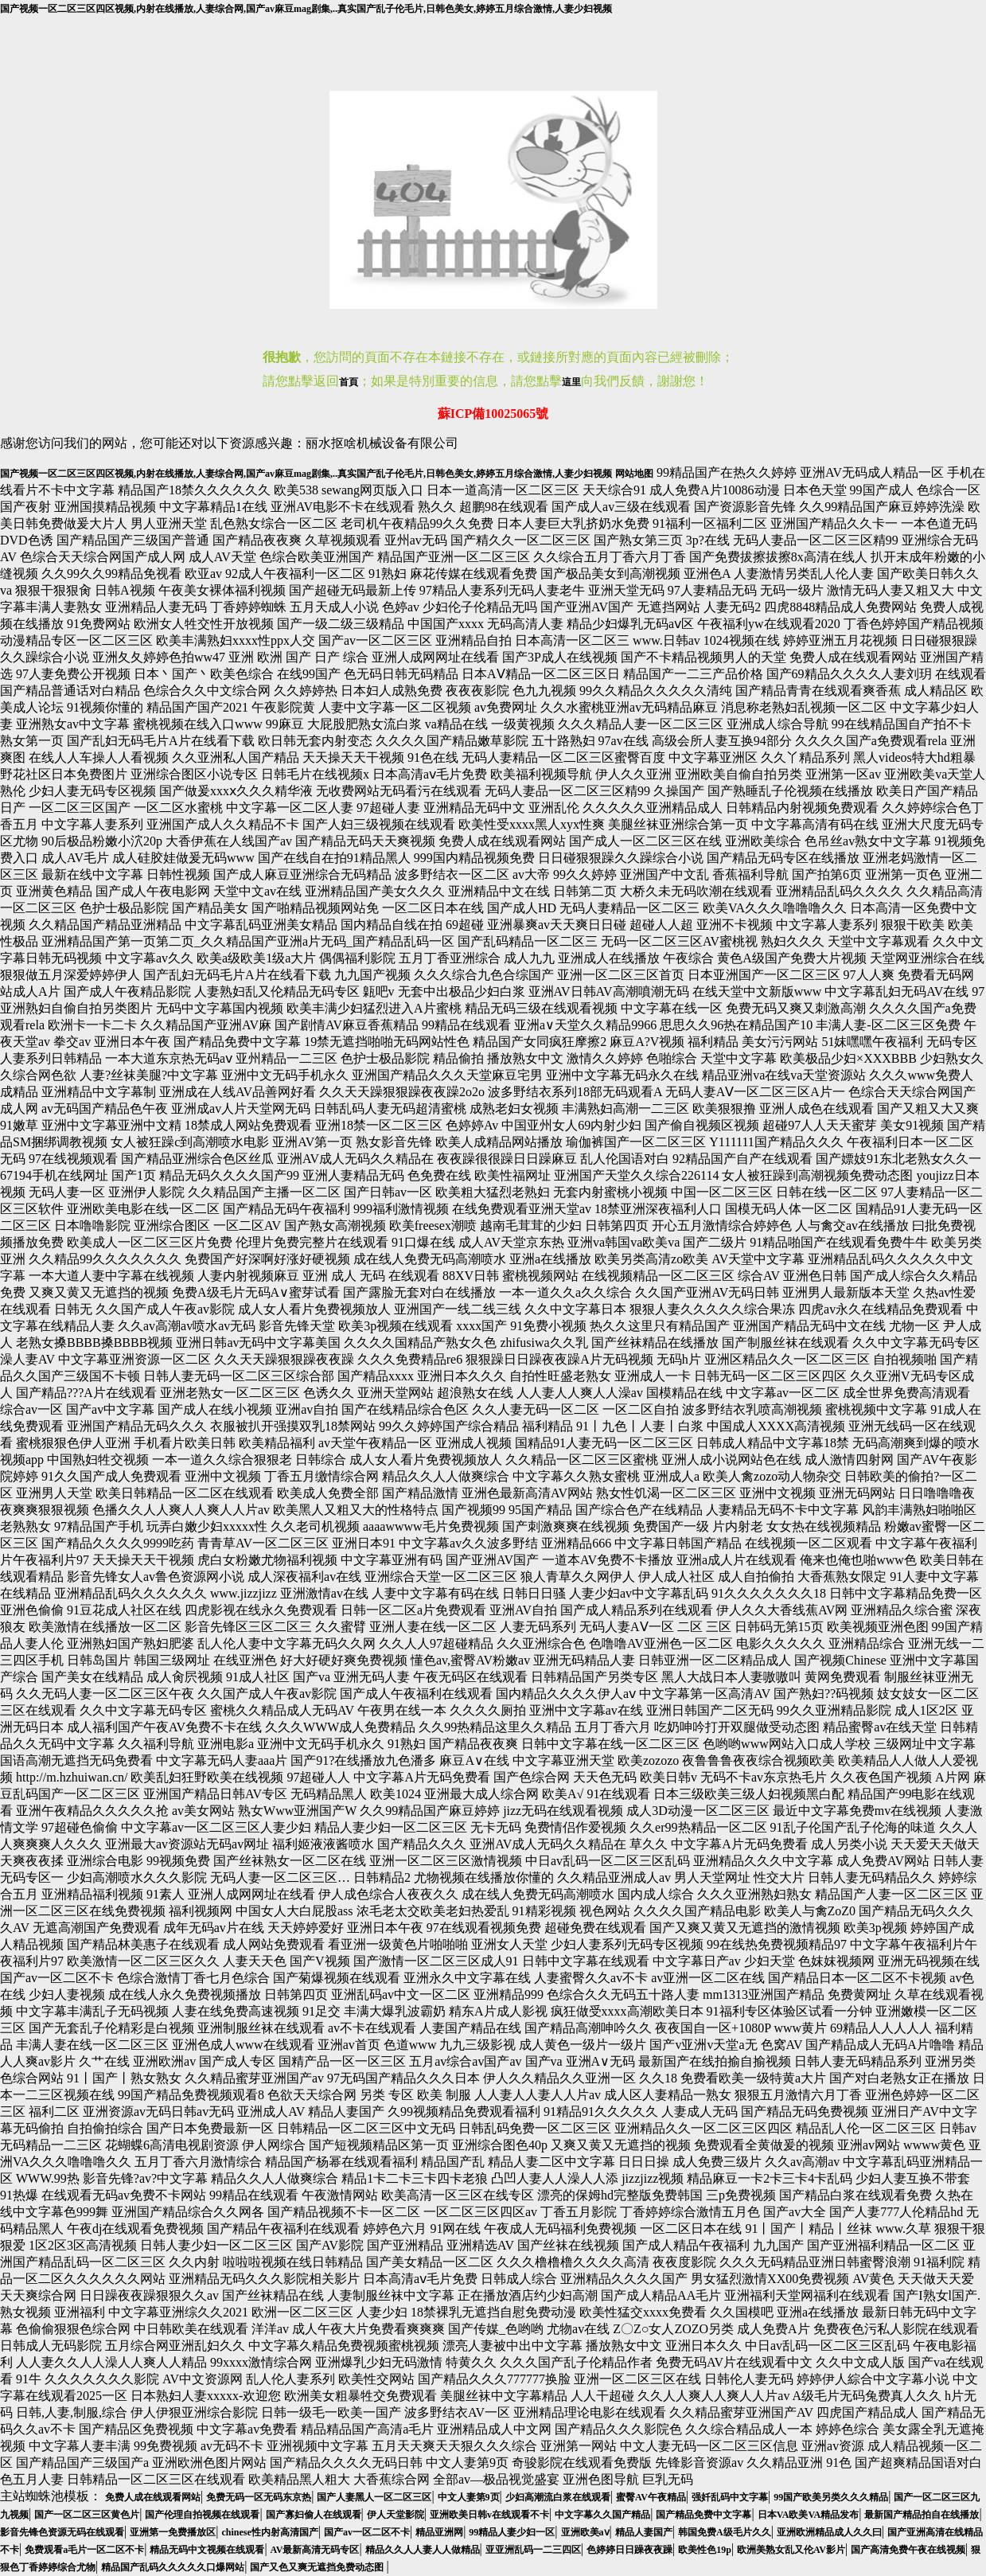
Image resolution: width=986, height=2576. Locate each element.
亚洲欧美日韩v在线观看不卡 (489, 2514)
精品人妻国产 (643, 2532)
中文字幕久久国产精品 (602, 2514)
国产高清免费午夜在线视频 (908, 2549)
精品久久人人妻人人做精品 (422, 2549)
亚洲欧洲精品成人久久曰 (829, 2532)
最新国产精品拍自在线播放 (921, 2514)
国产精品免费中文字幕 (703, 2514)
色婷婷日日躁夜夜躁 (629, 2549)
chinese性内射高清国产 (269, 2532)
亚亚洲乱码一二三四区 (533, 2549)
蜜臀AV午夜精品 (651, 2497)
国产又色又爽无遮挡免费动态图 (318, 2567)
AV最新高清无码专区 (315, 2549)
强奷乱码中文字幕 (730, 2497)
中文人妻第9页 (469, 2497)
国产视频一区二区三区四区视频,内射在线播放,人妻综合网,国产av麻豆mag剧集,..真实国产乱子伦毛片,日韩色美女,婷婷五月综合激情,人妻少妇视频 (306, 8)
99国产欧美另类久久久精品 (831, 2497)
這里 (571, 382)
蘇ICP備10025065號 (493, 413)
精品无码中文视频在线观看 (207, 2549)
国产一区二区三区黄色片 (86, 2514)
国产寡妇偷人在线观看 (313, 2514)
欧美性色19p (704, 2549)
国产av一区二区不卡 (367, 2532)
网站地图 (634, 473)
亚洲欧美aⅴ (585, 2532)
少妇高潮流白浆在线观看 (557, 2497)
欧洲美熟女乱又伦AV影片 (791, 2549)
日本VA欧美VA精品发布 (808, 2514)
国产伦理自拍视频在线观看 (202, 2514)
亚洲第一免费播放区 (173, 2532)
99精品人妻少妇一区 (512, 2532)
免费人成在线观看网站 (153, 2497)
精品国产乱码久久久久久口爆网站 (172, 2567)
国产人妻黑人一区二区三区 (374, 2497)
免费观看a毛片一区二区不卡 (84, 2549)
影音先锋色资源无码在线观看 (62, 2532)
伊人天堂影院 (395, 2514)
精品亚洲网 (439, 2532)
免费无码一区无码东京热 (258, 2497)
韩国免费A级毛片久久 (724, 2532)
